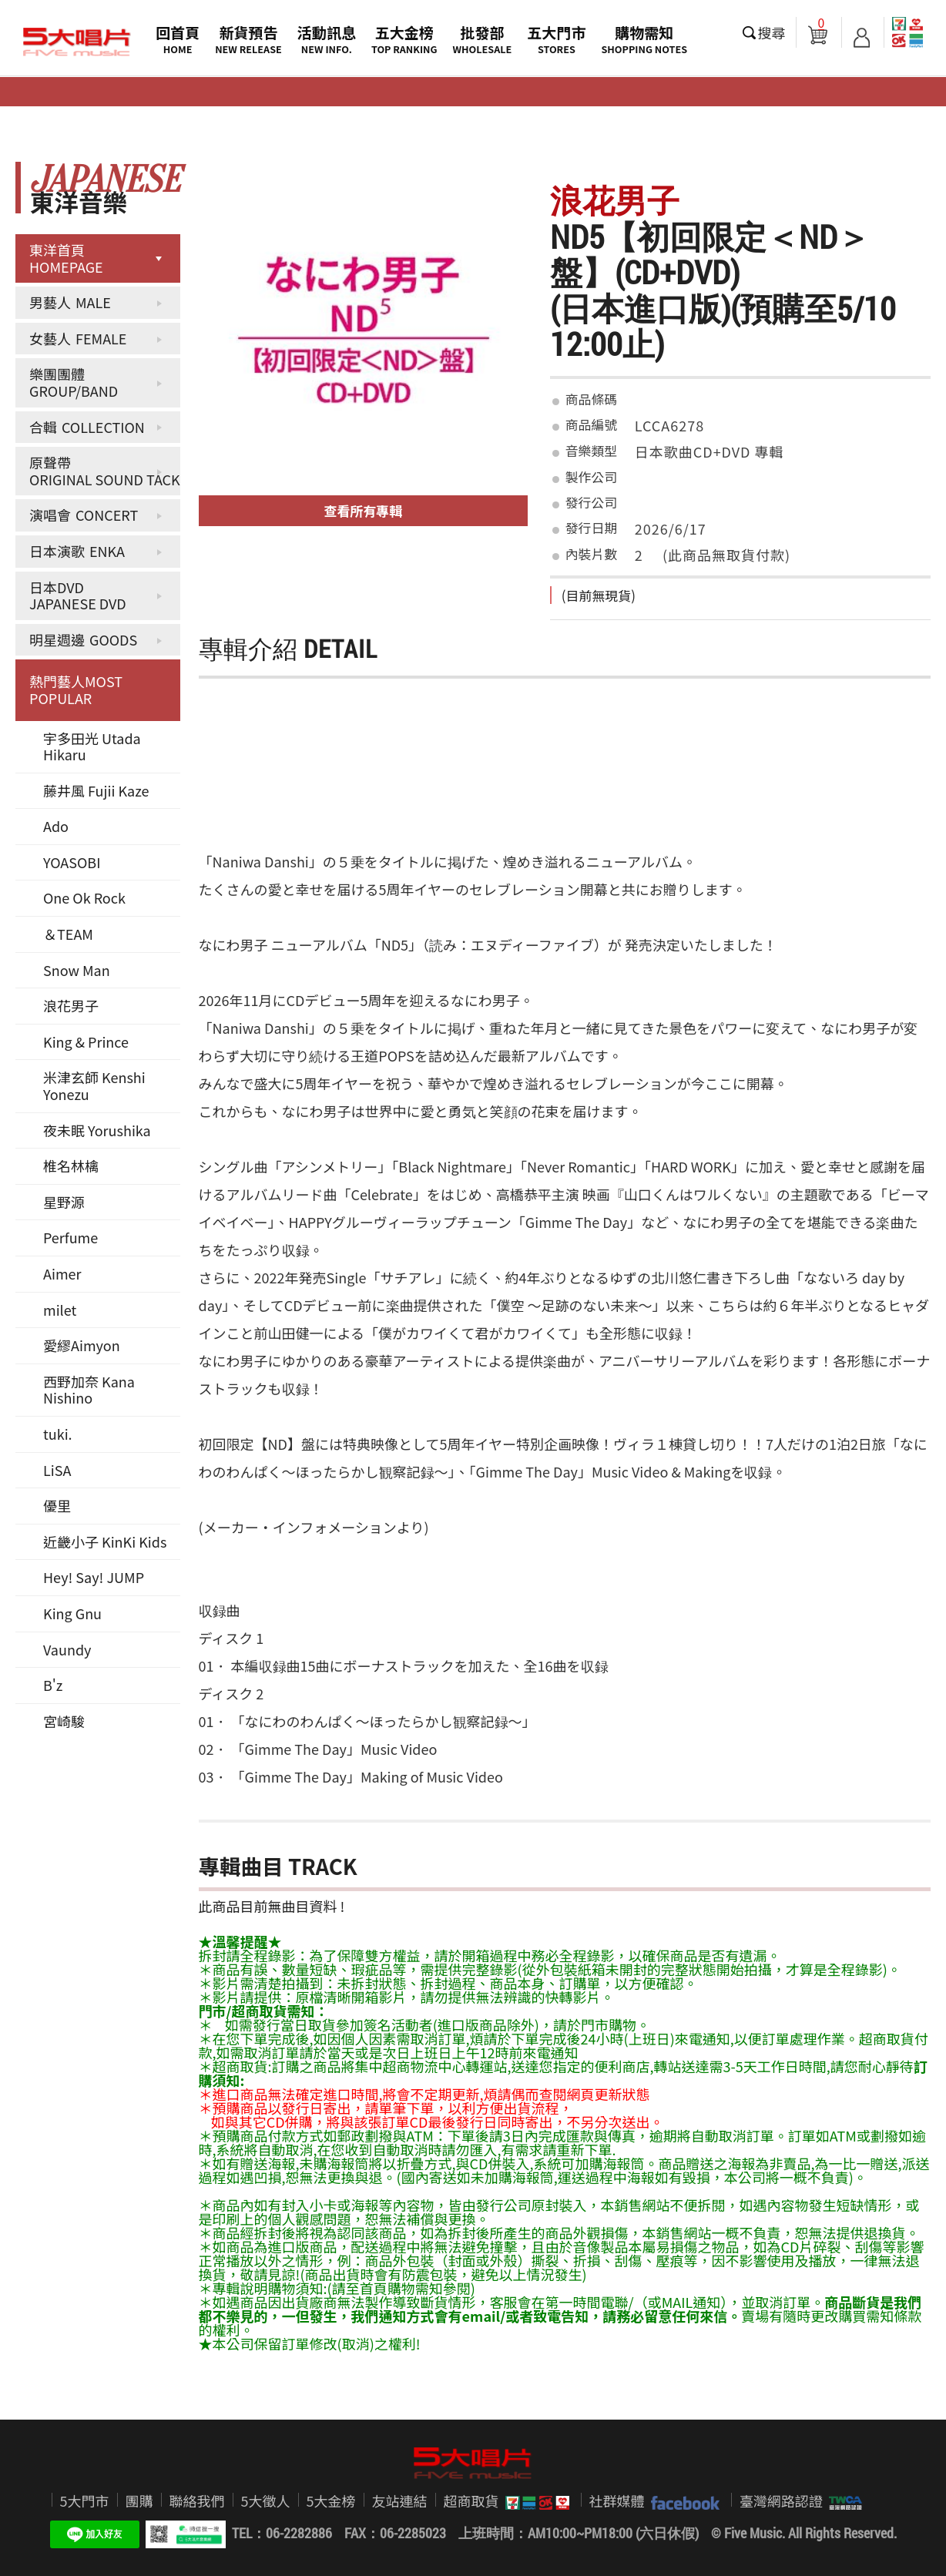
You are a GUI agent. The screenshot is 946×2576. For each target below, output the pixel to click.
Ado (56, 826)
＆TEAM (68, 934)
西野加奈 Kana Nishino (89, 1389)
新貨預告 (248, 39)
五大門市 (556, 39)
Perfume (70, 1237)
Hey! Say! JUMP (93, 1577)
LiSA (57, 1470)
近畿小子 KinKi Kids (104, 1541)
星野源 (64, 1202)
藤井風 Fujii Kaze (96, 790)
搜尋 (772, 32)
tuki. (57, 1434)
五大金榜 (404, 39)
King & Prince (86, 1041)
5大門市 (84, 2500)
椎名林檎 (71, 1166)
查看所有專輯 (363, 510)
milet (59, 1310)
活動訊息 (326, 39)
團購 (139, 2500)
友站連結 (400, 2500)
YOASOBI (71, 862)
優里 (57, 1505)
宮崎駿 (64, 1721)
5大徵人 (265, 2500)
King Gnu (72, 1613)
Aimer (62, 1273)
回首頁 (178, 39)
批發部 (482, 39)
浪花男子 (71, 1005)
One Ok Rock (84, 897)
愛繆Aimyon (81, 1345)
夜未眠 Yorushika (97, 1130)
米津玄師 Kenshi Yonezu (94, 1085)
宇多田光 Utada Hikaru (92, 746)
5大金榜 (331, 2500)
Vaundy (67, 1649)
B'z (52, 1685)
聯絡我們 (197, 2500)
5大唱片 (77, 42)
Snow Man (76, 970)
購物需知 (644, 39)
